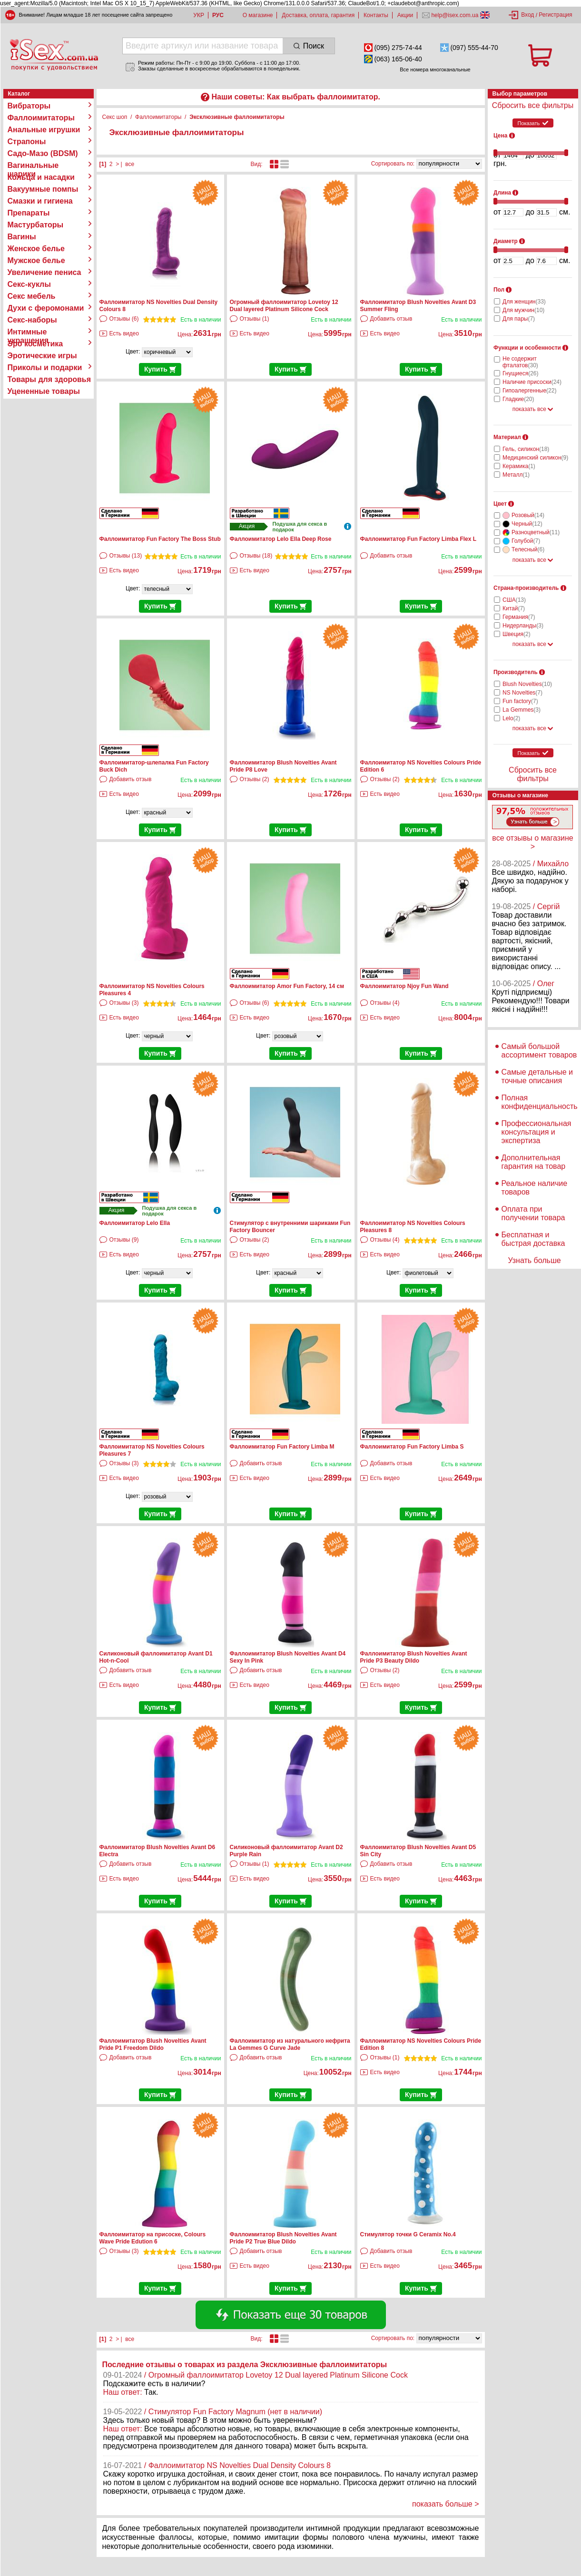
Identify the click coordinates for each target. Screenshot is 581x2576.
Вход (527, 14)
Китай (513, 608)
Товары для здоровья (49, 379)
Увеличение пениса (44, 272)
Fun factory (520, 701)
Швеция (516, 634)
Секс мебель (32, 296)
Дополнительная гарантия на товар (534, 1162)
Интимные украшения (28, 332)
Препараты (29, 213)
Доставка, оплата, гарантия (318, 15)
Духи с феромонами (46, 308)
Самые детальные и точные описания (537, 1076)
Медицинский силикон (535, 457)
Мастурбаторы (36, 225)
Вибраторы (29, 106)
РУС (218, 15)
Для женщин (524, 301)
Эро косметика (35, 344)
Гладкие (518, 399)
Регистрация (555, 14)
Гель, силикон (525, 449)
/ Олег (543, 983)
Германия (518, 617)
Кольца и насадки (41, 177)
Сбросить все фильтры (532, 105)
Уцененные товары (44, 391)
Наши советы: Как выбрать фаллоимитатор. (295, 97)
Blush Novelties (527, 684)
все (129, 164)
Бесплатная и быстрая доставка (533, 1239)
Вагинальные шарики (33, 165)
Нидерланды (522, 625)
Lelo (511, 718)
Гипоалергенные (529, 390)
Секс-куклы (29, 284)
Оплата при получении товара (533, 1213)
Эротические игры (42, 356)
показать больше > (445, 2504)
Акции (405, 15)
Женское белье (36, 249)
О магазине (258, 15)
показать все (532, 409)
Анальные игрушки (44, 130)
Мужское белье (36, 260)
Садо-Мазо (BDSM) (43, 153)
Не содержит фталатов (520, 362)
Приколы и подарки (45, 367)
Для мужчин (523, 310)
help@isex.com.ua (455, 15)
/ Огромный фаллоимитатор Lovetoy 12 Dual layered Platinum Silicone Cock (276, 2375)
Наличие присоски (531, 382)
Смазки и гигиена (40, 201)
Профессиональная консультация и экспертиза (536, 1132)
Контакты (376, 15)
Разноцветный (536, 532)
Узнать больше (534, 1260)
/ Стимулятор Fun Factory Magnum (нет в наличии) (233, 2412)
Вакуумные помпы (43, 189)
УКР (198, 15)
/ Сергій (546, 906)
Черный (527, 523)
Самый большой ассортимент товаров (539, 1050)
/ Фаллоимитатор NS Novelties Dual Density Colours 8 (237, 2465)
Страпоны (27, 141)
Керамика (518, 466)
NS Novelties (522, 692)
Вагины (22, 237)
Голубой (526, 541)
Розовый (528, 515)
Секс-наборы (32, 320)
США (514, 600)
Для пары (518, 318)
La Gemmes (521, 709)
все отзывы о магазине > (532, 842)
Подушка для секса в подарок (300, 526)
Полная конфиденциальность (540, 1102)
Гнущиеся (520, 373)
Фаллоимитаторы (41, 118)
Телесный (528, 549)
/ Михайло (551, 864)
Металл (516, 474)
